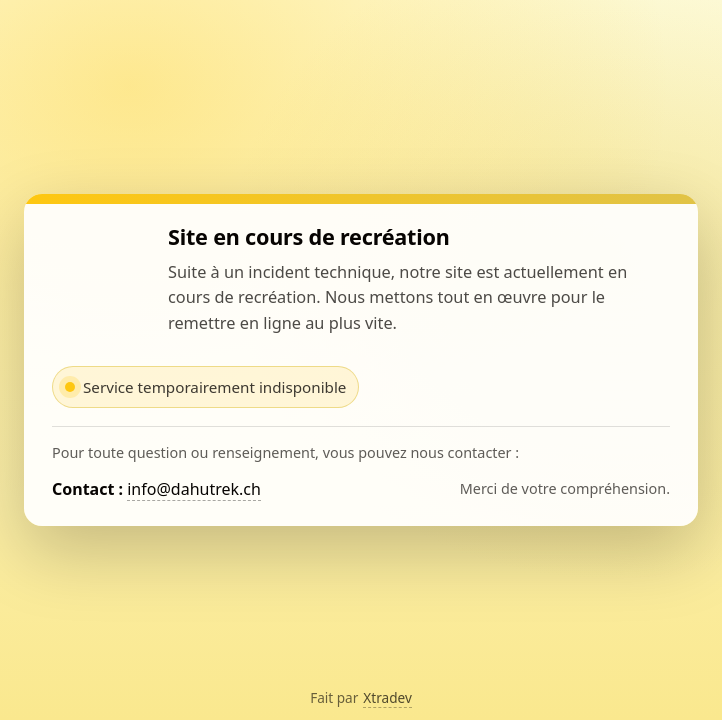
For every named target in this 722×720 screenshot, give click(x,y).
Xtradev (387, 697)
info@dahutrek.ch (194, 489)
